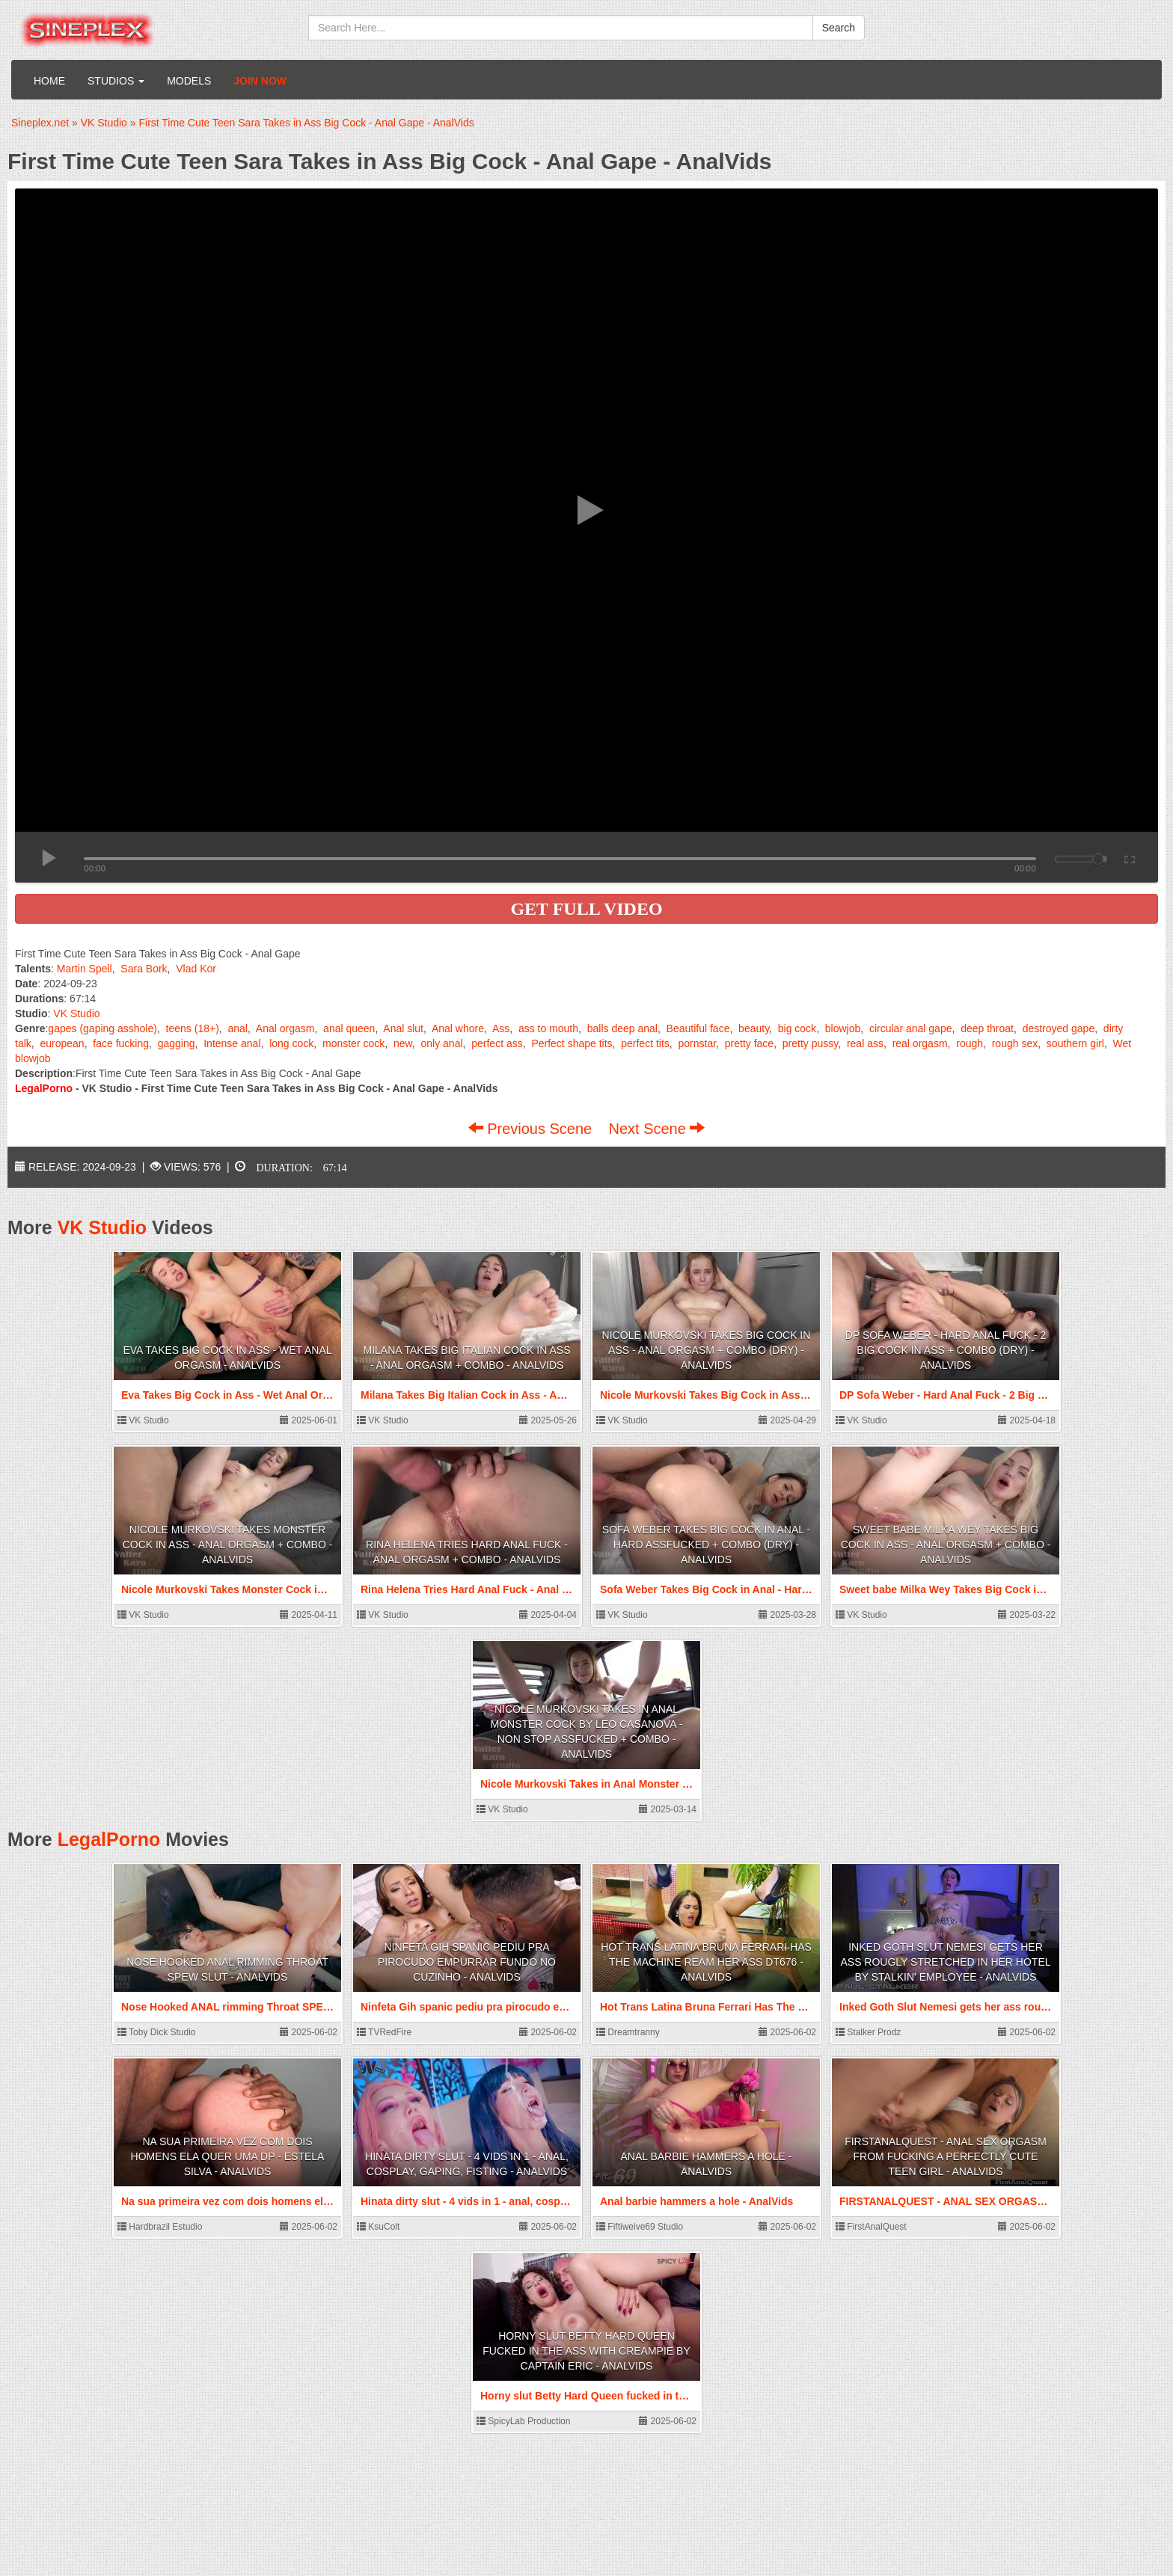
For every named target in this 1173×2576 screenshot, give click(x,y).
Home (49, 81)
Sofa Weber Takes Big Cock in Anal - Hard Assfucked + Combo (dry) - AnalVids (706, 1544)
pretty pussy (810, 1043)
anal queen (349, 1028)
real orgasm (920, 1043)
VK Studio (76, 1013)
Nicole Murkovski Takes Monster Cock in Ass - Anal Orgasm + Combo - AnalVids (228, 1544)
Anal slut (403, 1028)
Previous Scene (532, 1128)
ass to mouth (548, 1028)
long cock (291, 1043)
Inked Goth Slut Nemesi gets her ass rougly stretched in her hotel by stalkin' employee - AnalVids (945, 1962)
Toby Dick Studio (156, 2032)
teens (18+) (192, 1028)
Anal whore (458, 1028)
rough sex (1015, 1043)
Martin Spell (84, 969)
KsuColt (378, 2226)
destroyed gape (1059, 1028)
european (62, 1043)
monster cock (353, 1043)
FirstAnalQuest (871, 2226)
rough (969, 1043)
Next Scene (656, 1128)
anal (237, 1028)
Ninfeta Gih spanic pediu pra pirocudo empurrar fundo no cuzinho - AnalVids (467, 1962)
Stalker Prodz (868, 2032)
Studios (116, 81)
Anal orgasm (285, 1028)
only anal (442, 1043)
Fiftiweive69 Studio (639, 2226)
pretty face (749, 1043)
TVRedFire (384, 2032)
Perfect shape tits (571, 1043)
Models (189, 81)
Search (838, 28)
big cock (797, 1028)
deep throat (987, 1028)
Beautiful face (698, 1028)
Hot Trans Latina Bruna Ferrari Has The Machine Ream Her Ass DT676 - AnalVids (706, 1962)
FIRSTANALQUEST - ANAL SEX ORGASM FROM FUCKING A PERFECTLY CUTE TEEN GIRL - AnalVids (946, 2156)
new (402, 1043)
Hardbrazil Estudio (159, 2226)
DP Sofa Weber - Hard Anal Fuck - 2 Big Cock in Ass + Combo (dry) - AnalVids (945, 1350)
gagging (176, 1043)
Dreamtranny (628, 2032)
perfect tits (645, 1043)
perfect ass (496, 1043)
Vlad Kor (196, 969)
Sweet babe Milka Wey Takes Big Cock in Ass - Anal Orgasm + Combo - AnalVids (946, 1544)
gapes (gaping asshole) (102, 1028)
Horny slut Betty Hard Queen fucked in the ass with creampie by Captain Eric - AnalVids (586, 2351)
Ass (500, 1028)
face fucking (121, 1043)
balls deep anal (622, 1028)
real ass (865, 1043)
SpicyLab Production (523, 2421)
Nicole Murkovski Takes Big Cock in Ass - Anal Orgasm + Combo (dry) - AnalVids (706, 1350)
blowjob (842, 1028)
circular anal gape (910, 1028)
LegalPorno (109, 1839)
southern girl (1075, 1043)
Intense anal (231, 1043)
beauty (753, 1028)
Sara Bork (143, 969)
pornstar (698, 1043)
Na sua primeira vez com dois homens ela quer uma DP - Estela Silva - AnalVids (228, 2156)
